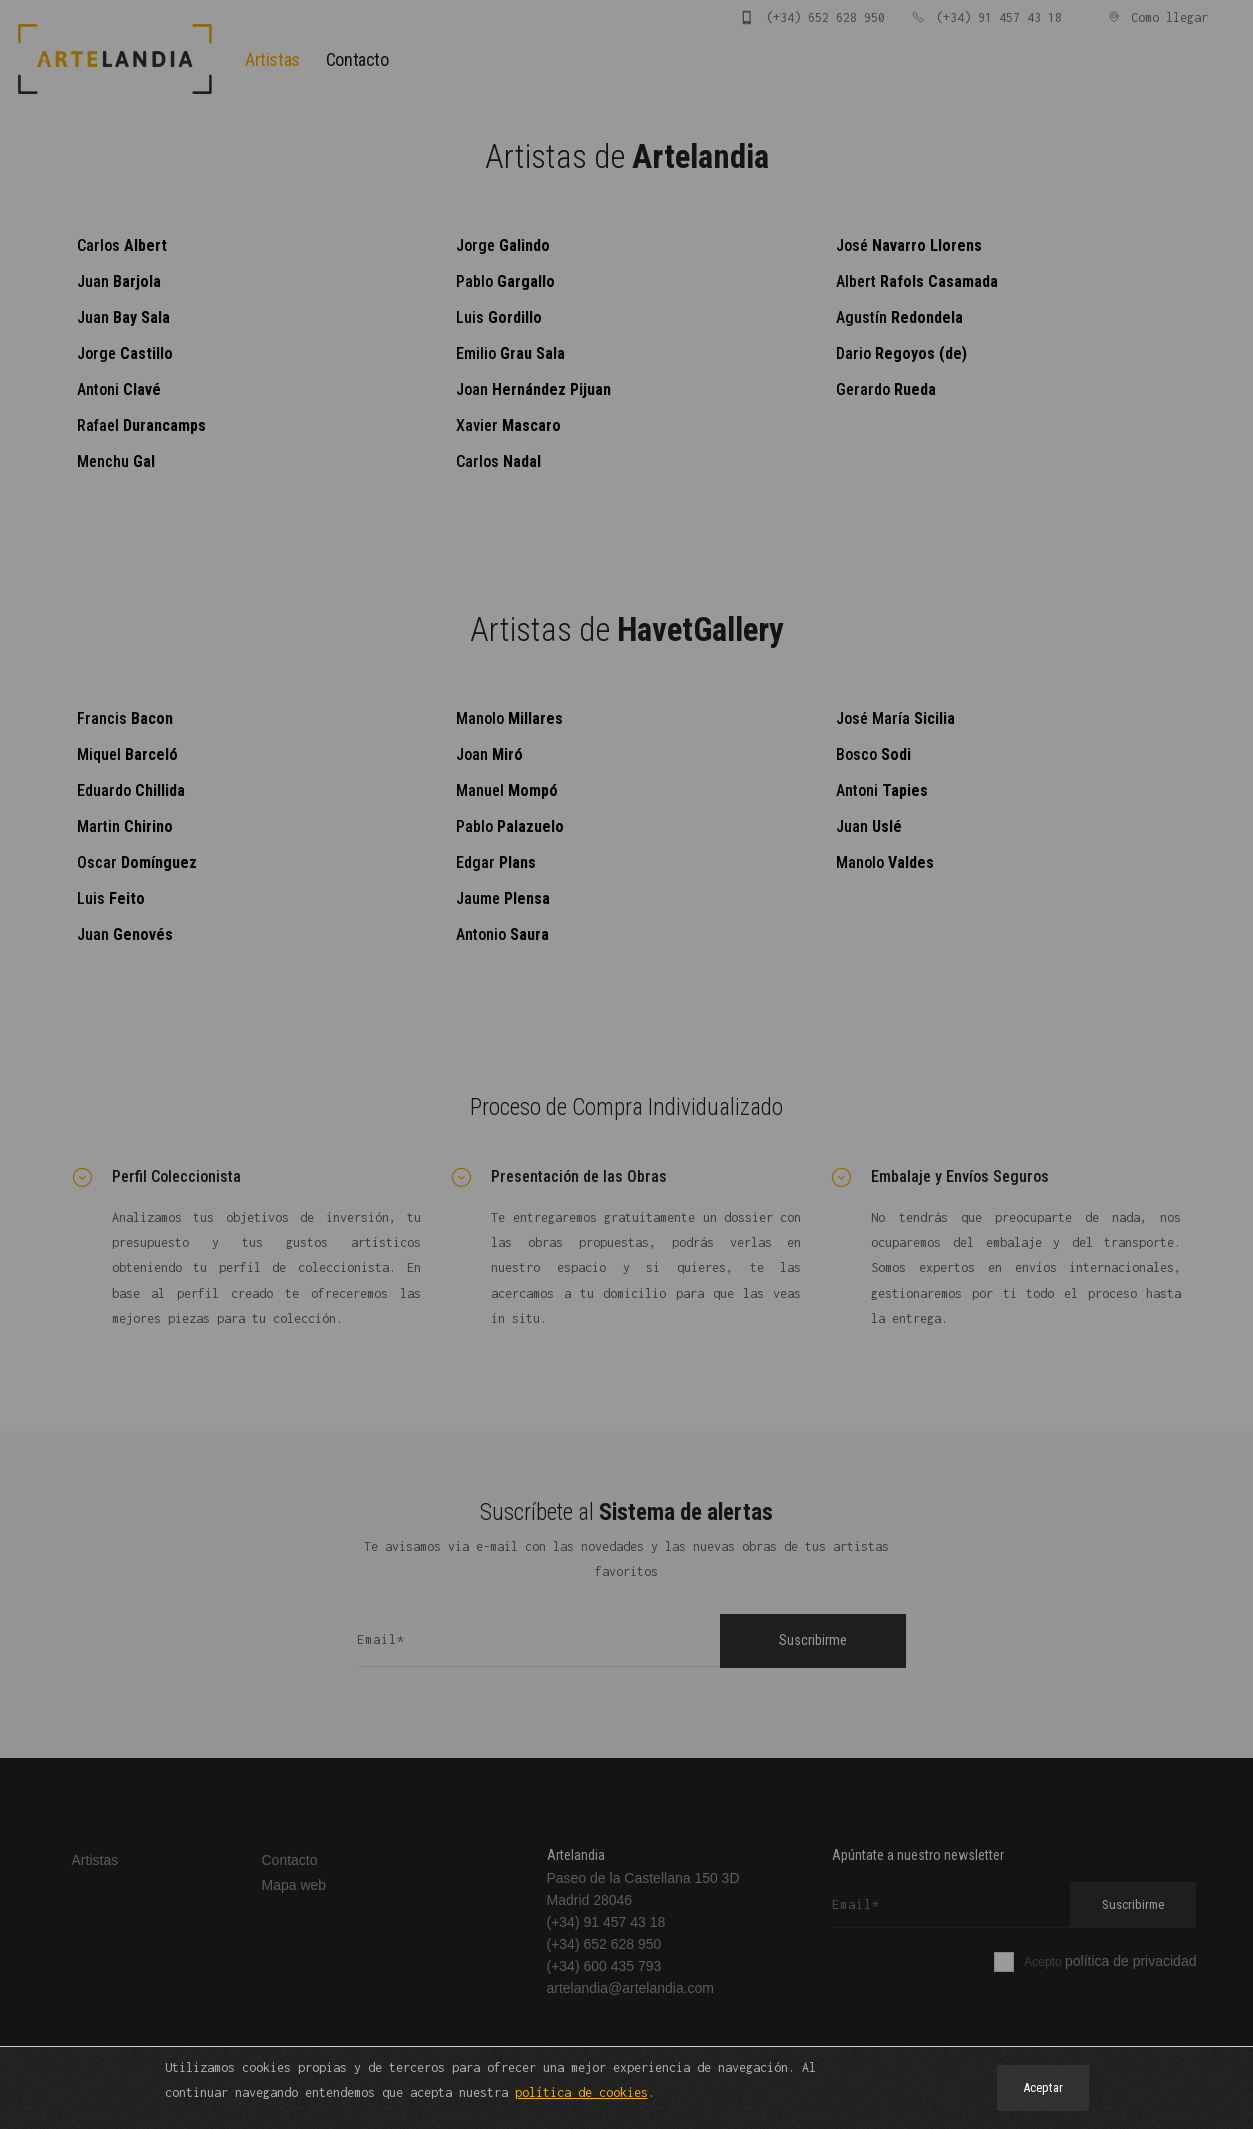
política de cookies (581, 2092)
